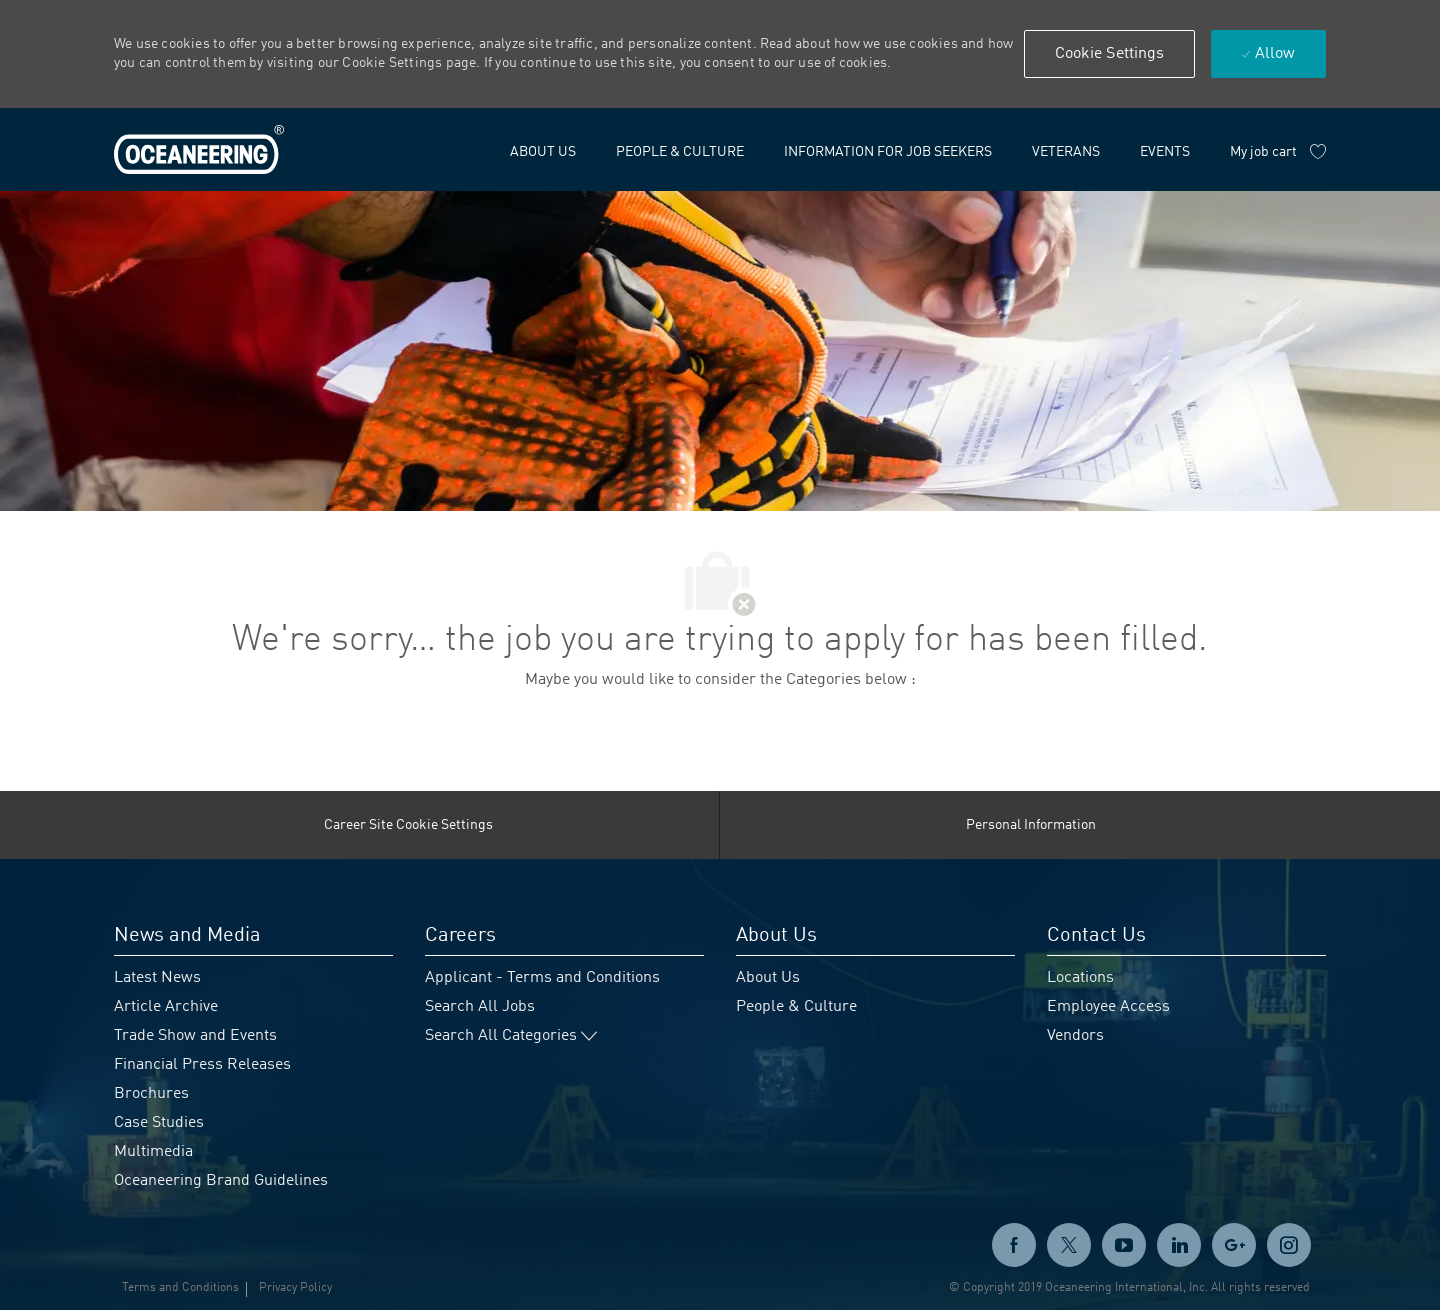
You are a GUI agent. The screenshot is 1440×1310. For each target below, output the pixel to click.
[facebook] (1014, 1245)
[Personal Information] (1031, 825)
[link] (199, 150)
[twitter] (1069, 1245)
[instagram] (1289, 1245)
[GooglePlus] (1234, 1245)
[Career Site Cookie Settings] (408, 825)
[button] (1110, 54)
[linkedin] (1179, 1245)
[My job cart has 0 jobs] (1278, 152)
